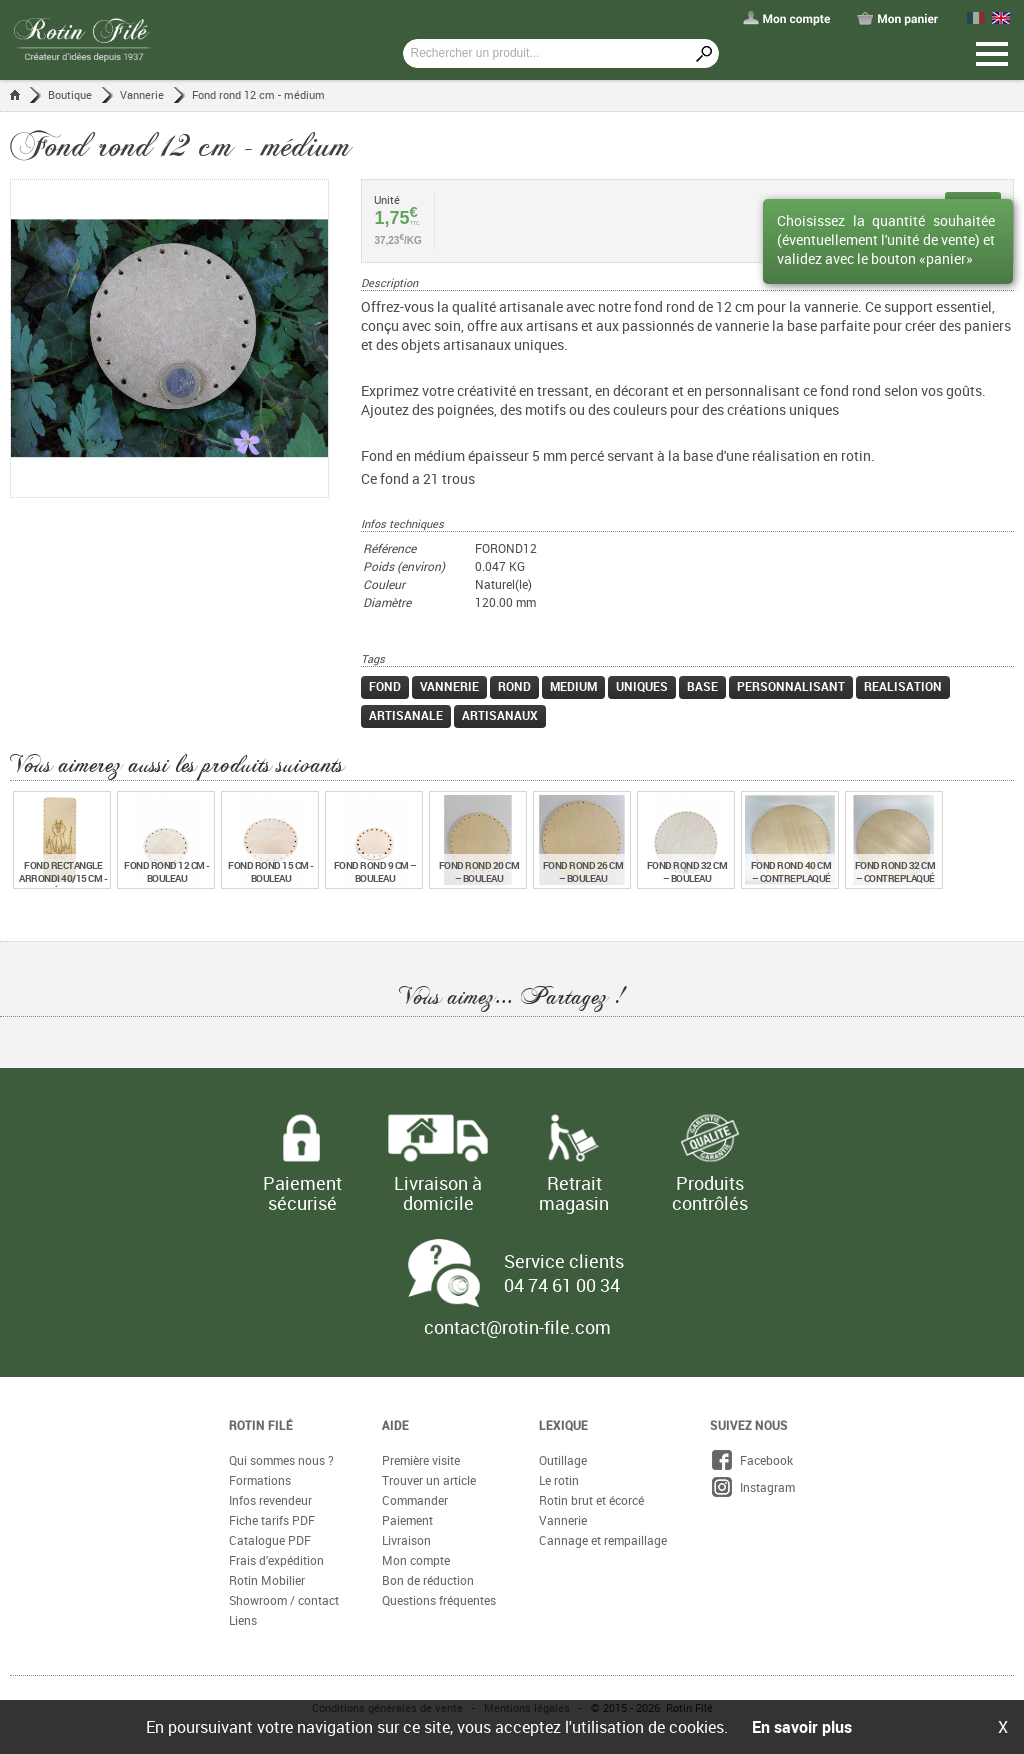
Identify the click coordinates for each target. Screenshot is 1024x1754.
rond (514, 686)
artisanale (406, 715)
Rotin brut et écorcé (591, 1500)
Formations (260, 1480)
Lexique (563, 1425)
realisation (903, 686)
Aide (395, 1425)
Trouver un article (429, 1480)
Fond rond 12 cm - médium (258, 94)
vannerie (449, 686)
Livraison (406, 1540)
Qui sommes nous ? (281, 1460)
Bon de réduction (428, 1580)
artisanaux (500, 715)
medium (573, 686)
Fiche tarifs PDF (272, 1520)
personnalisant (791, 686)
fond (385, 686)
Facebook (751, 1460)
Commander (415, 1500)
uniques (642, 686)
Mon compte (416, 1560)
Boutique (70, 94)
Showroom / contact (284, 1600)
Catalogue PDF (270, 1540)
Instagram (752, 1487)
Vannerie (142, 94)
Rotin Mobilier (267, 1580)
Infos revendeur (270, 1500)
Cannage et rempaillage (603, 1540)
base (702, 686)
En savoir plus (802, 1727)
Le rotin (559, 1480)
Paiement (407, 1520)
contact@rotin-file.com (517, 1327)
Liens (243, 1620)
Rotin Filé (261, 1425)
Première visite (421, 1460)
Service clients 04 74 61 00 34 (564, 1273)
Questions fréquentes (439, 1600)
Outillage (563, 1460)
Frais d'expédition (276, 1560)
